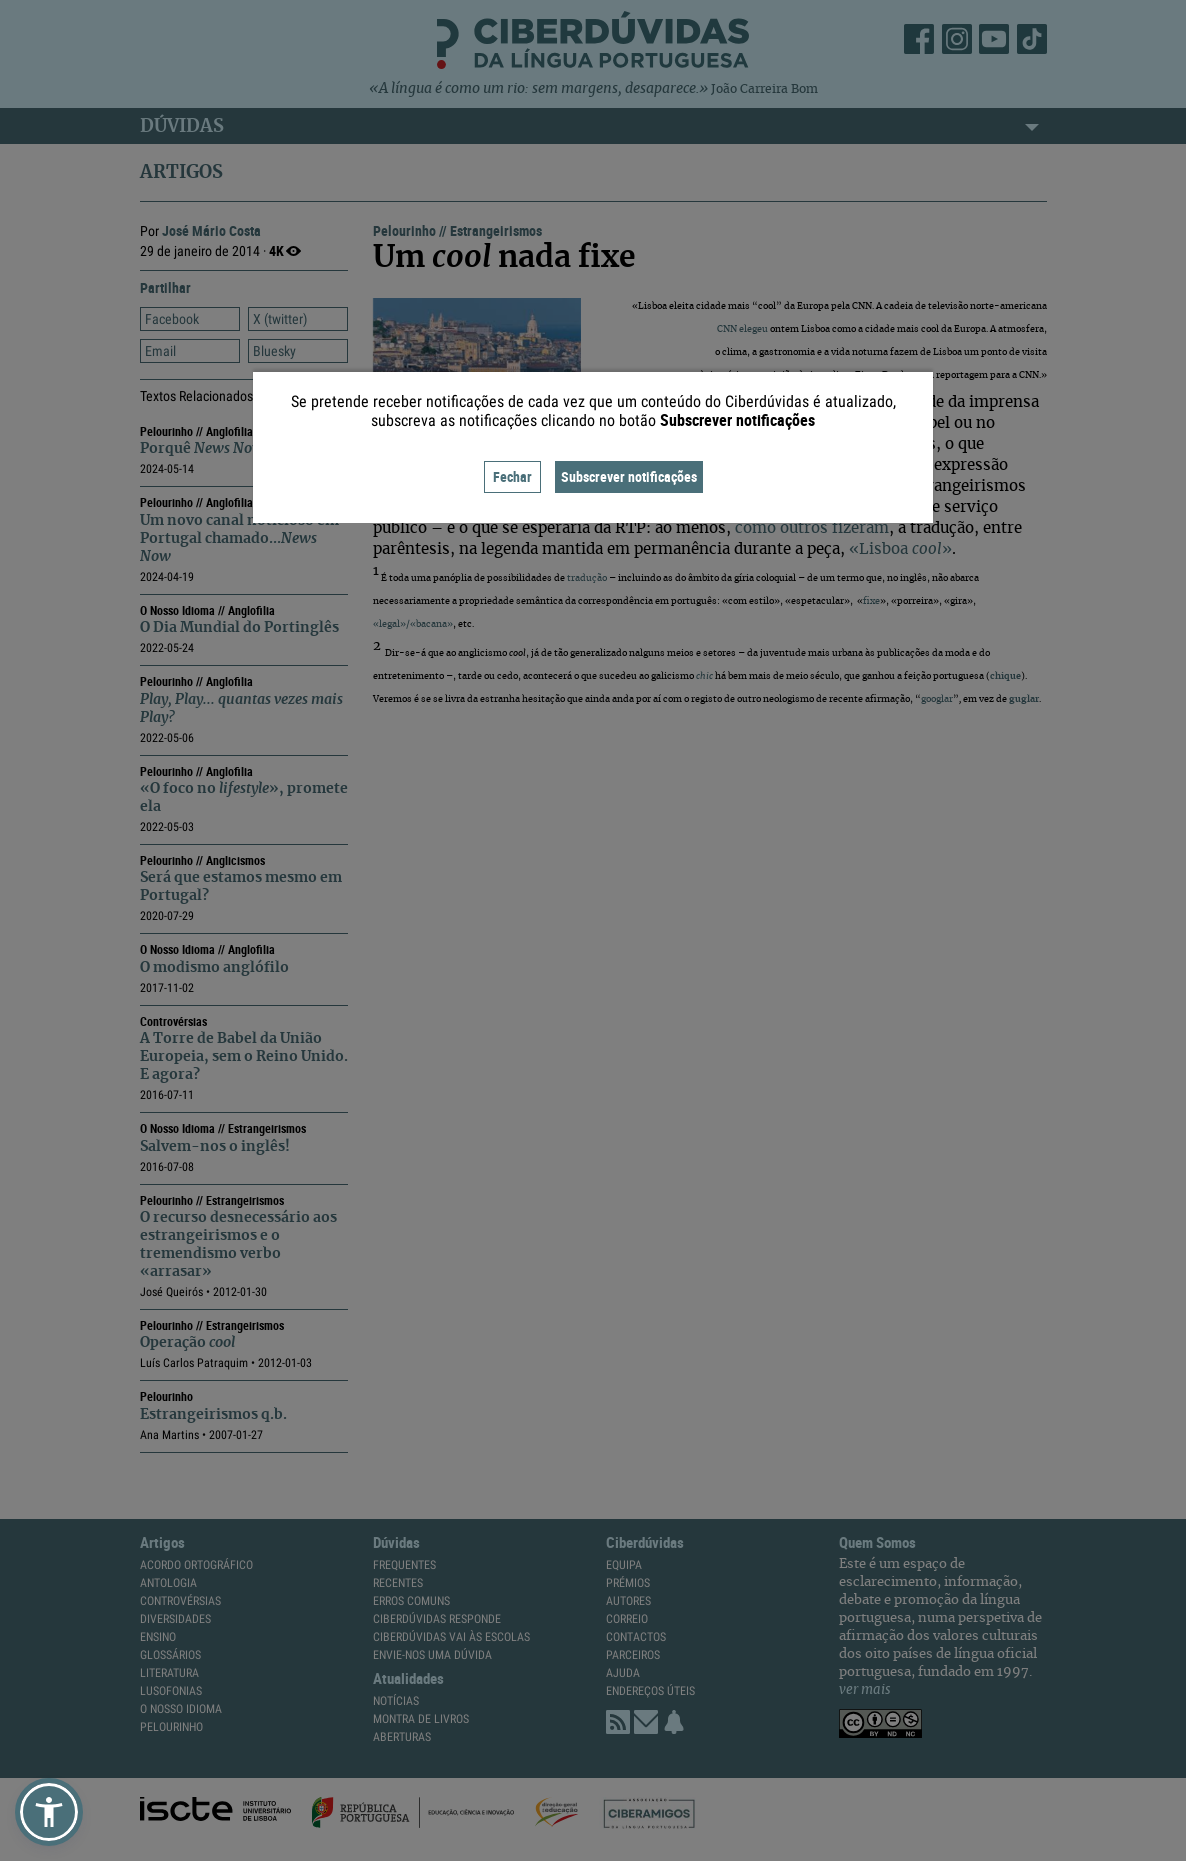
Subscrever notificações (629, 476)
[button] (49, 1812)
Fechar (512, 476)
